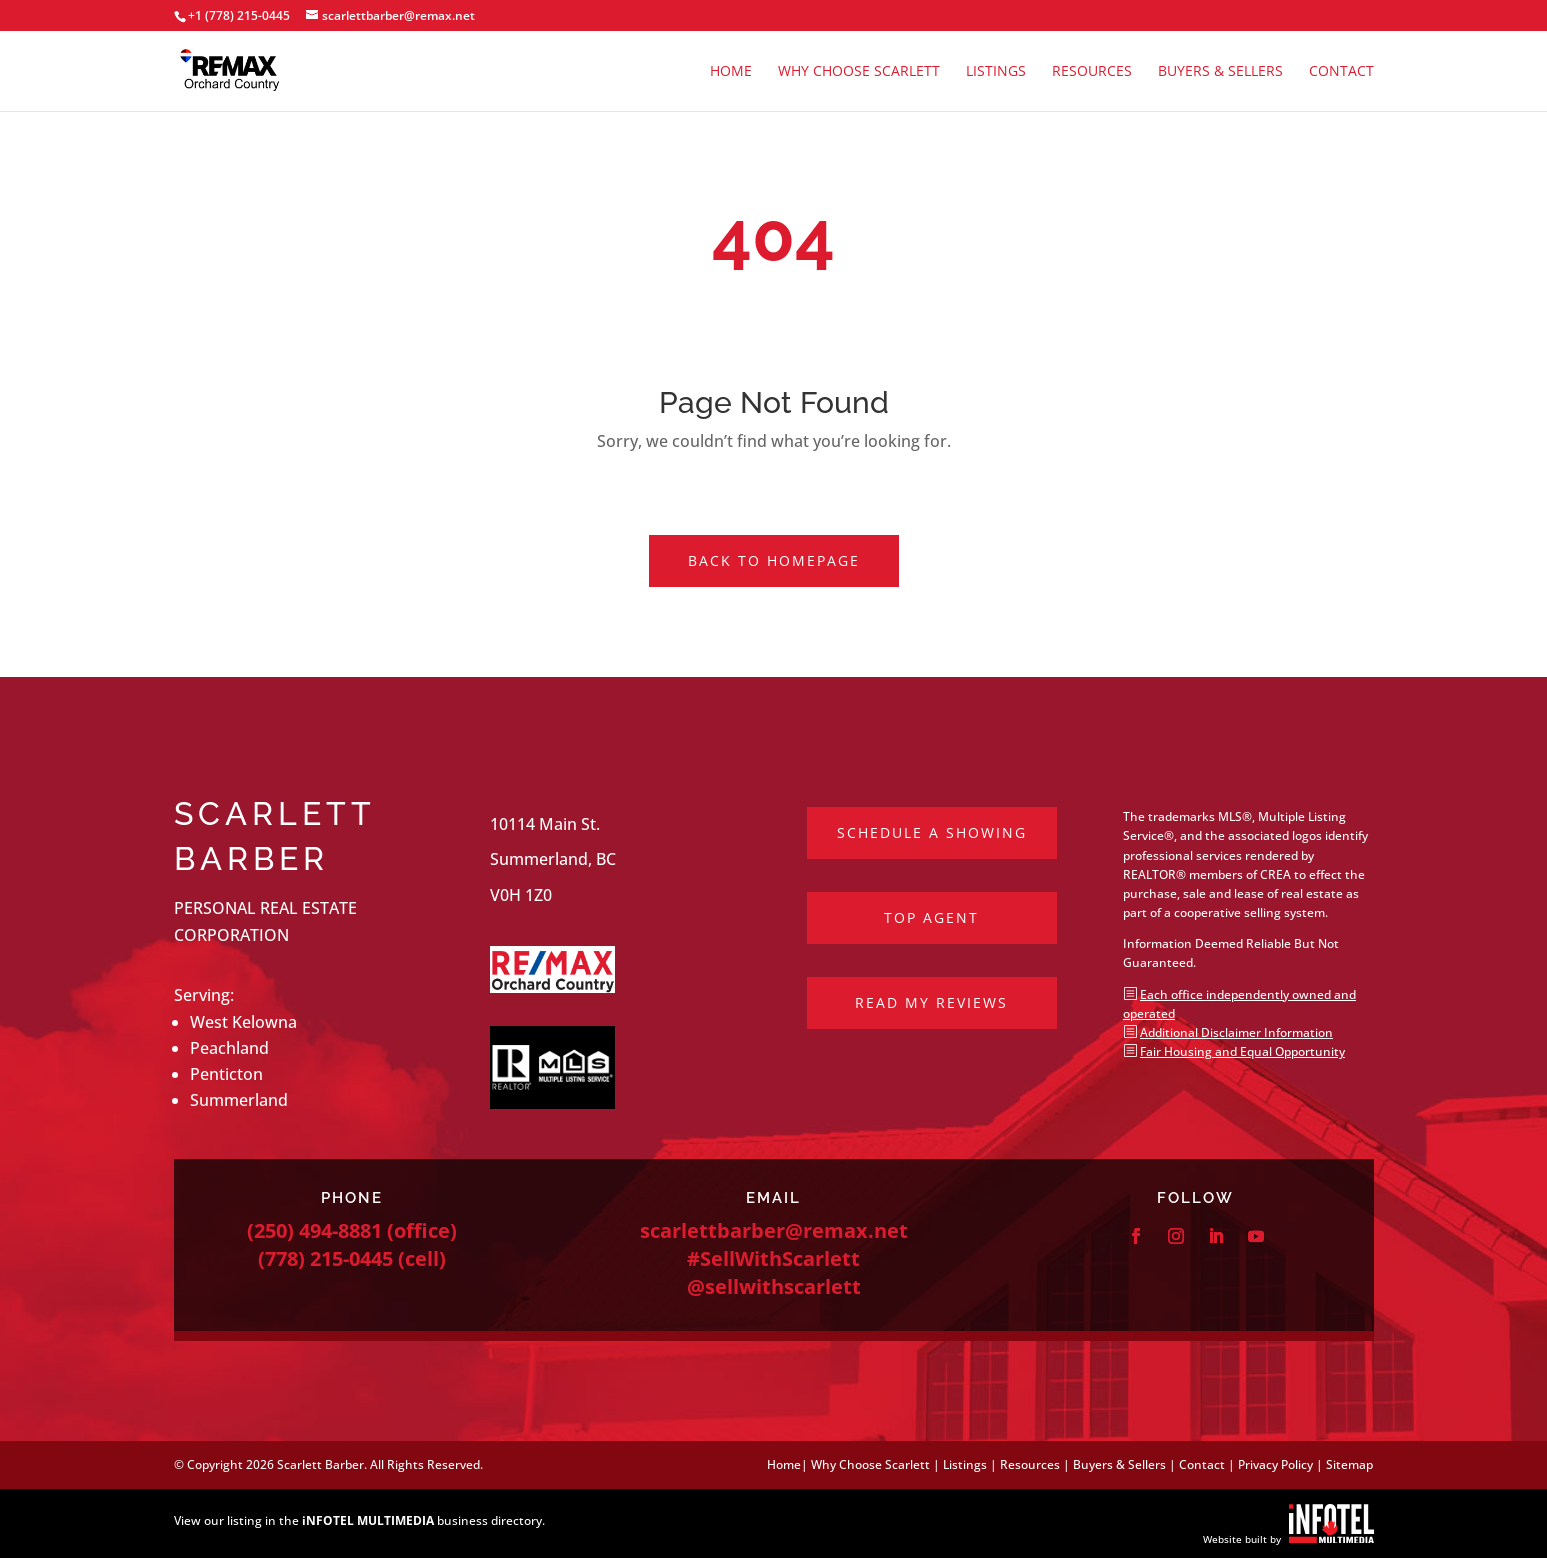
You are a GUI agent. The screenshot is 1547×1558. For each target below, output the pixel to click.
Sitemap (1349, 1464)
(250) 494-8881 (314, 1230)
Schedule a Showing (932, 832)
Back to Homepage (774, 560)
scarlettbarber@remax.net (774, 1230)
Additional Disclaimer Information (1236, 1032)
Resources (1092, 72)
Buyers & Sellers (1220, 72)
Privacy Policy (1275, 1464)
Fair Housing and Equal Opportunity (1242, 1051)
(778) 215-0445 (325, 1258)
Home (731, 72)
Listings (996, 72)
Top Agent (931, 917)
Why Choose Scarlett (859, 72)
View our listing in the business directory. (359, 1520)
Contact (1341, 72)
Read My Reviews (931, 1002)
